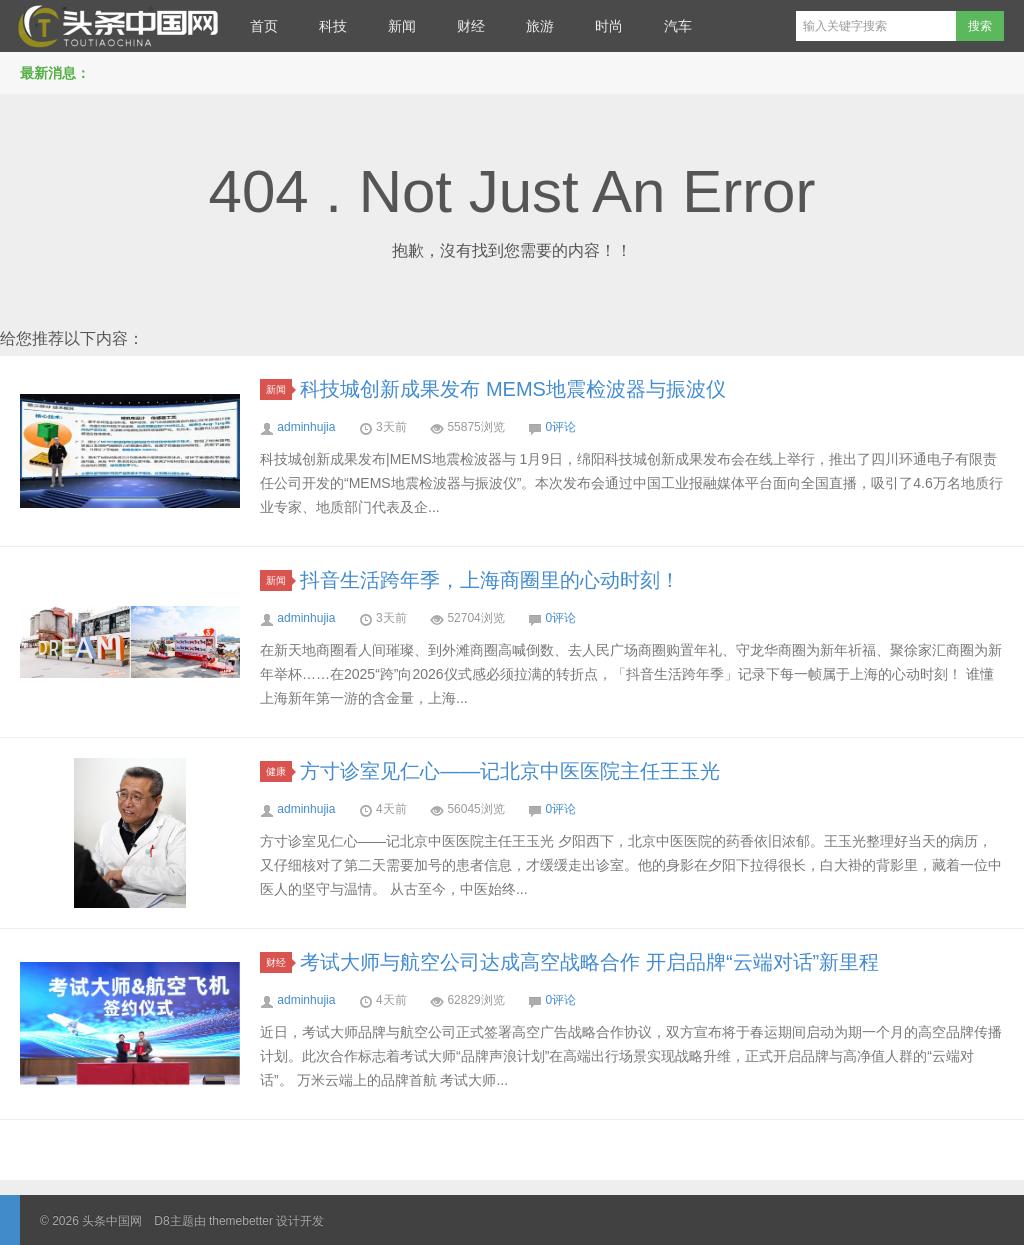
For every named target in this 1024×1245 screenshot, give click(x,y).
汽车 (678, 26)
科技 (333, 26)
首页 (264, 26)
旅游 (540, 26)
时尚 (609, 26)
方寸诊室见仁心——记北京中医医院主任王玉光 (510, 771)
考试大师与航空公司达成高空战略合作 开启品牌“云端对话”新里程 (589, 962)
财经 (471, 26)
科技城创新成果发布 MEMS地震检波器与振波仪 (513, 389)
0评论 (560, 427)
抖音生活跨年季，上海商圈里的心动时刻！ (490, 580)
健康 (279, 771)
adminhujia (306, 427)
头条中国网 (115, 26)
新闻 (402, 26)
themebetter (241, 1221)
